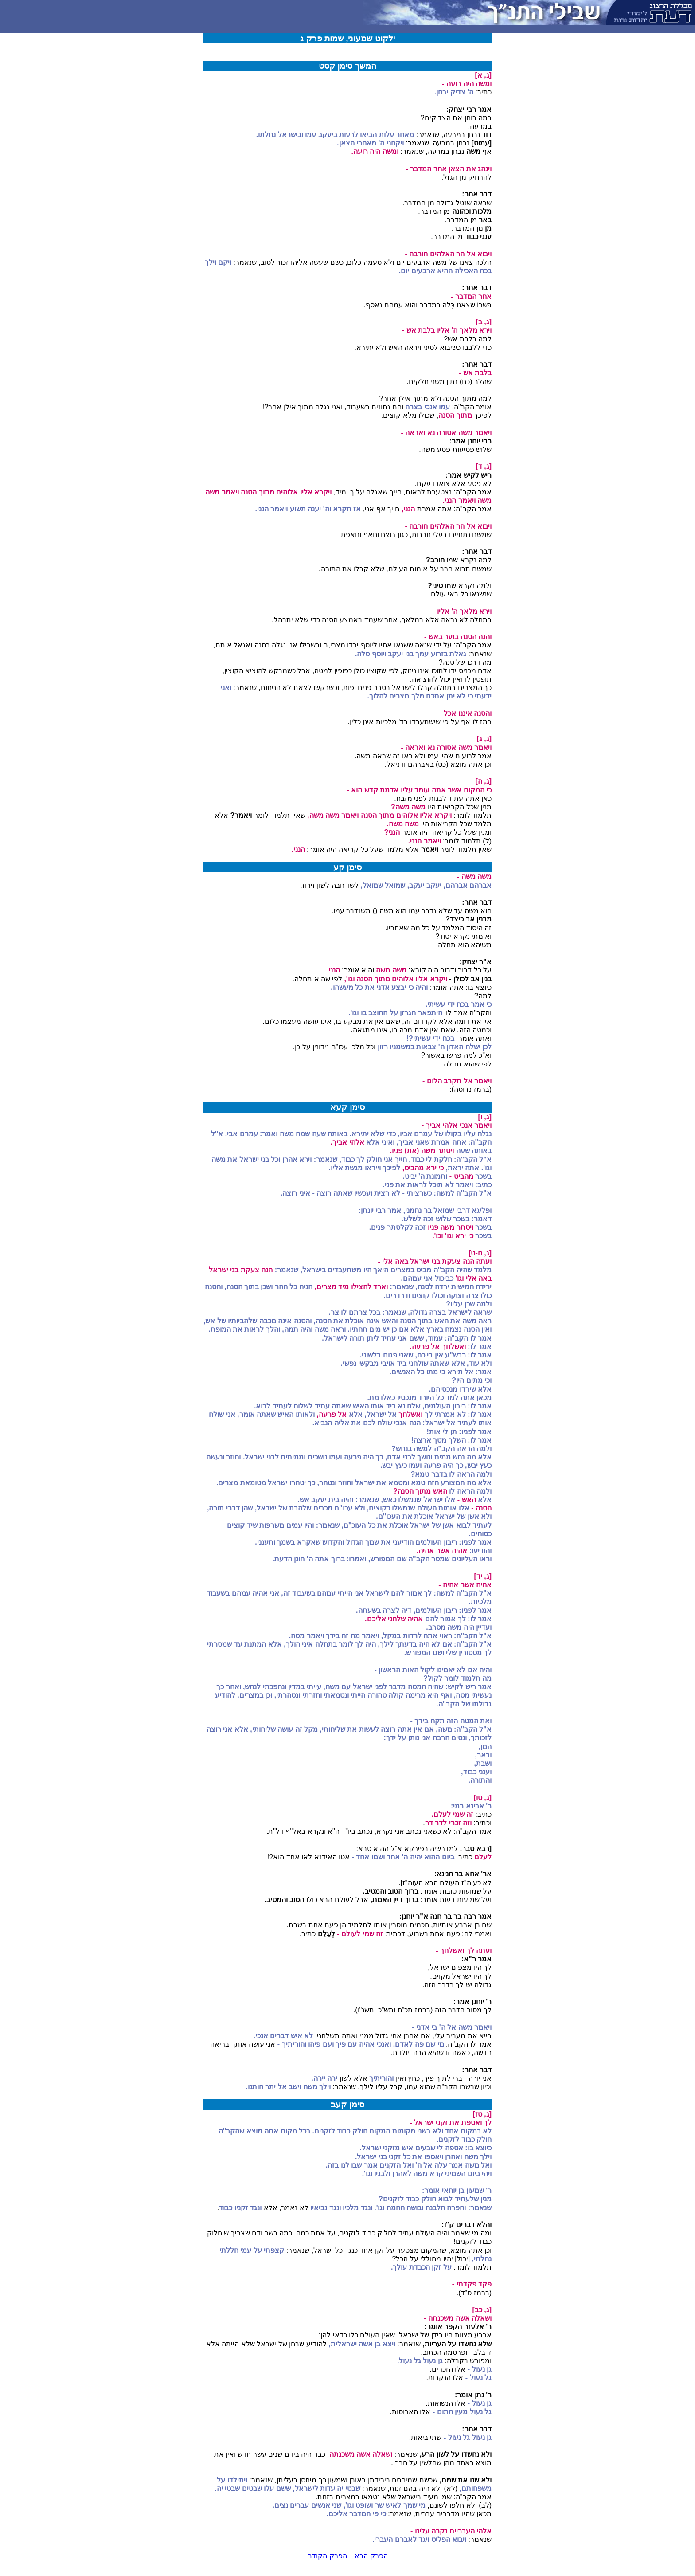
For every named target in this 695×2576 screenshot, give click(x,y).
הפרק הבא (371, 2556)
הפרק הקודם (327, 2556)
